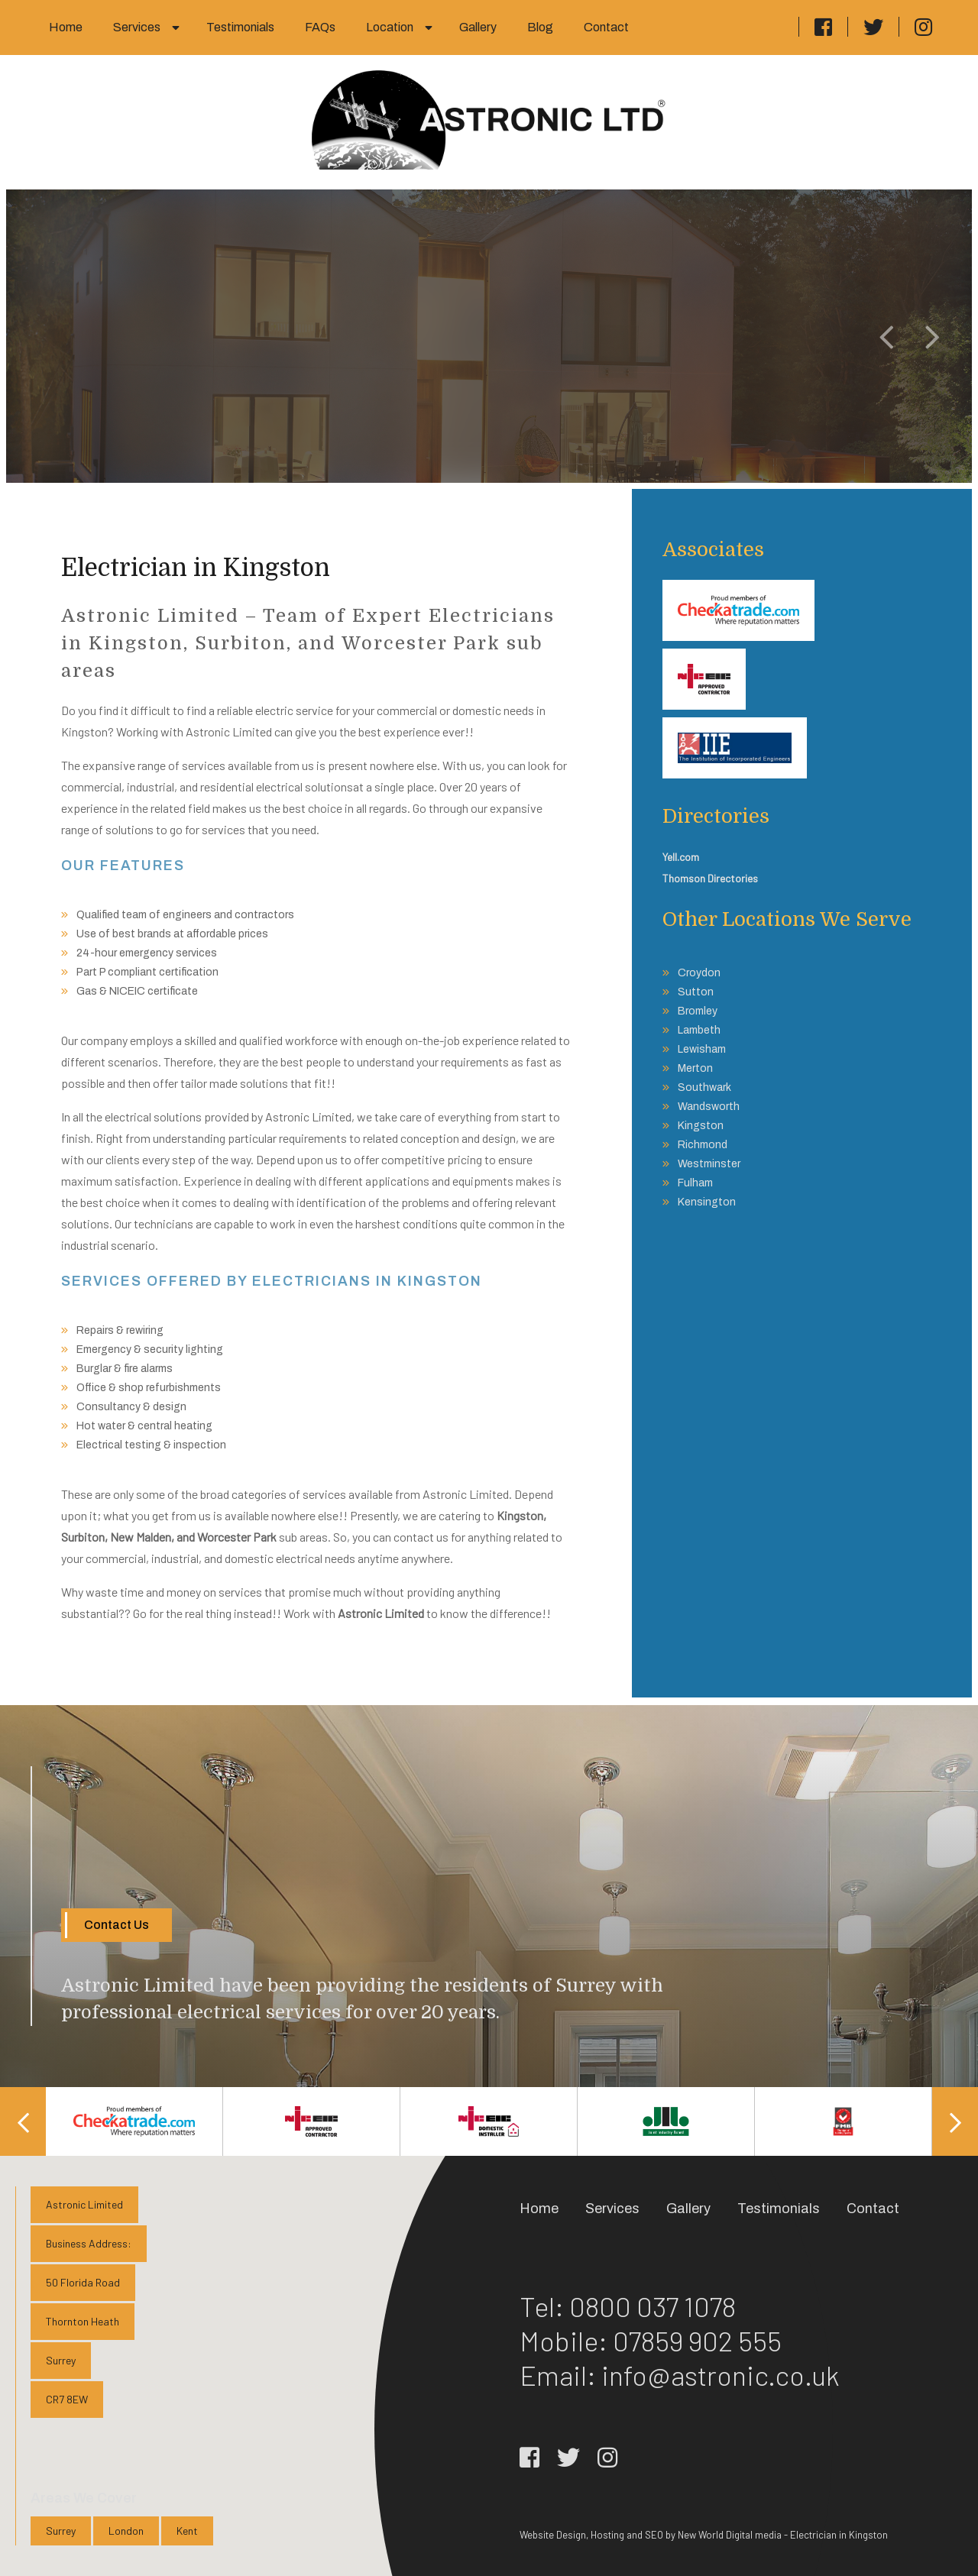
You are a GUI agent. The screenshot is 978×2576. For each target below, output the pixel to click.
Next (955, 2121)
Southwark (704, 1087)
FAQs (320, 27)
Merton (695, 1068)
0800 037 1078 (652, 2306)
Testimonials (240, 27)
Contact (606, 27)
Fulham (695, 1183)
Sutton (696, 992)
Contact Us (116, 1924)
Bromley (697, 1011)
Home (66, 27)
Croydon (699, 973)
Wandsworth (709, 1106)
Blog (540, 27)
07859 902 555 (697, 2340)
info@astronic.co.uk (720, 2374)
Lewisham (702, 1049)
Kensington (707, 1202)
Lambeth (699, 1030)
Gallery (478, 27)
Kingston (701, 1125)
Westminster (709, 1164)
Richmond (702, 1144)
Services (136, 27)
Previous (23, 2121)
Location (389, 27)
